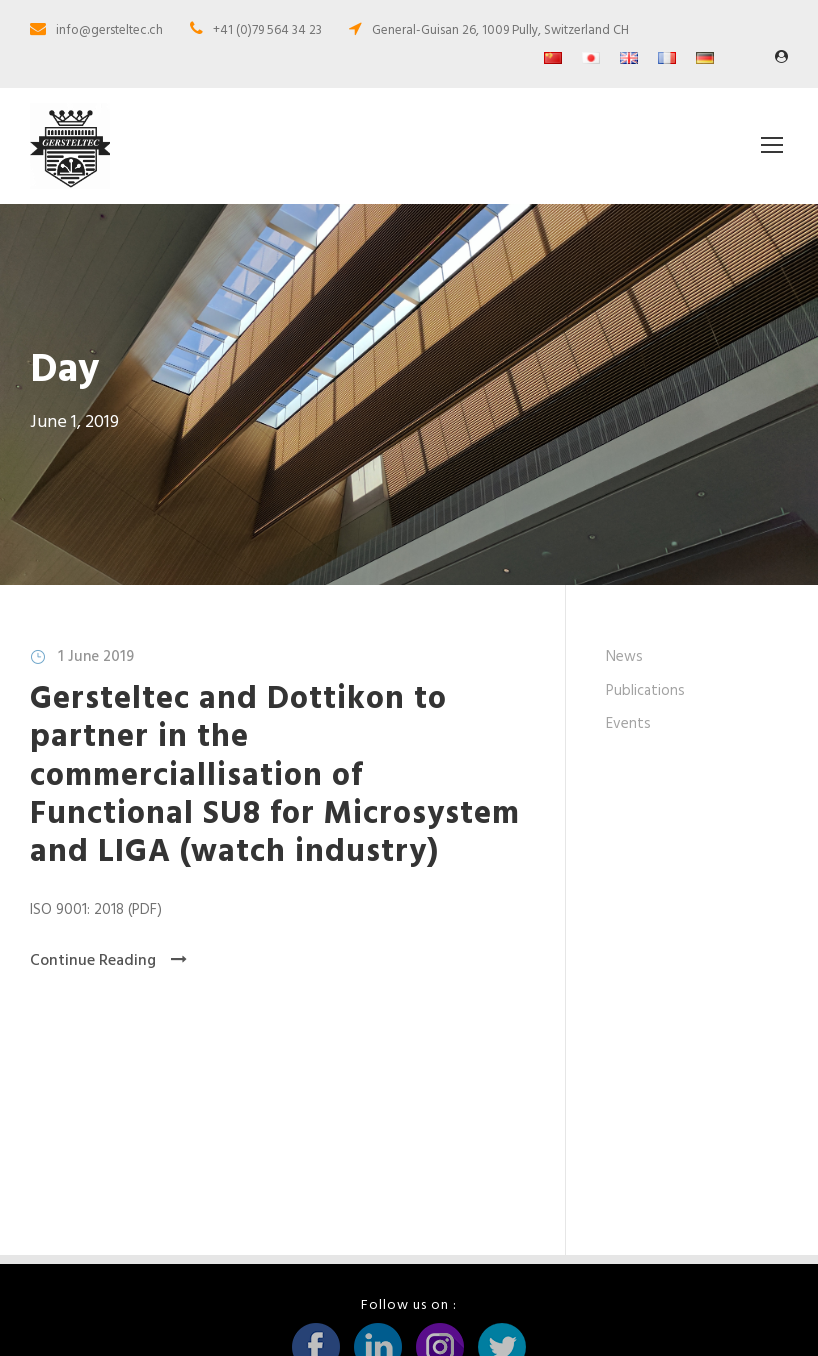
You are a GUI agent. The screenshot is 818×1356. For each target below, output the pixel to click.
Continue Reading (108, 979)
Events (628, 742)
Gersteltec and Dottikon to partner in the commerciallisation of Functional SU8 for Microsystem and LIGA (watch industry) (275, 794)
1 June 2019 (96, 675)
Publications (645, 709)
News (624, 675)
